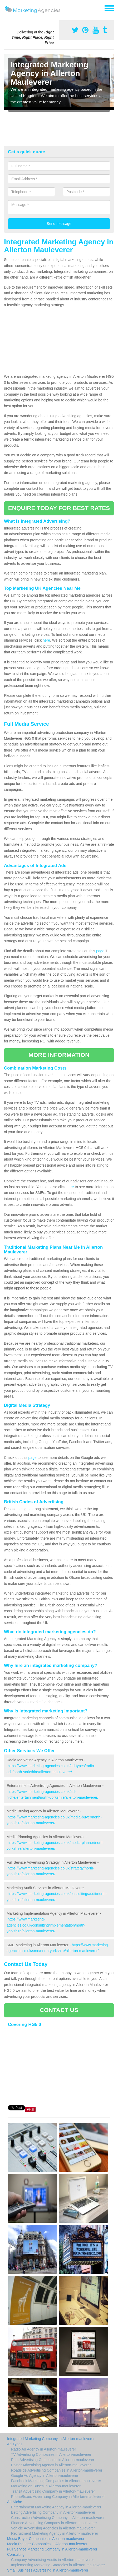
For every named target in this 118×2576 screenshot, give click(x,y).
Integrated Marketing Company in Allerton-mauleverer (51, 2439)
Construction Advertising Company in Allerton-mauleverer (58, 2517)
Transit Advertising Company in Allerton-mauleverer (53, 2491)
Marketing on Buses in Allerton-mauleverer (46, 2486)
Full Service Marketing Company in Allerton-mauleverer (52, 2549)
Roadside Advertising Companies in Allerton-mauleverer (56, 2470)
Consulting (15, 2554)
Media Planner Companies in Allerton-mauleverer (47, 2544)
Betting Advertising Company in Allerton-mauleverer (53, 2512)
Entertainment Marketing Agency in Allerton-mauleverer (56, 2507)
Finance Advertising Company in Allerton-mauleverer (54, 2523)
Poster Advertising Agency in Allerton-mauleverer (51, 2465)
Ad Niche (14, 2502)
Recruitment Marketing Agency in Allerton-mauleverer (54, 2533)
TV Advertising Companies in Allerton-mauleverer (51, 2454)
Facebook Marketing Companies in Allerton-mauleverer (56, 2481)
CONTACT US (59, 2010)
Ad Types (14, 2444)
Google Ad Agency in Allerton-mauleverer (44, 2475)
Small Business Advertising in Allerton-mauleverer (47, 2570)
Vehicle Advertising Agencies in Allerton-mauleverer (53, 2528)
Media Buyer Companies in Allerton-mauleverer (45, 2539)
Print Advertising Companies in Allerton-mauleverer (52, 2460)
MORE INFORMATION (58, 1055)
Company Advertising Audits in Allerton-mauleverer (52, 2560)
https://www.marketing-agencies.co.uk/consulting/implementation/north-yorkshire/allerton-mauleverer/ (46, 1925)
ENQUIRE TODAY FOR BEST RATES (59, 508)
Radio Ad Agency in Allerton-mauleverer (43, 2449)
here (46, 640)
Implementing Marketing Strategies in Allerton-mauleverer (58, 2565)
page (100, 951)
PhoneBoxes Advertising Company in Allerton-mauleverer (58, 2496)
